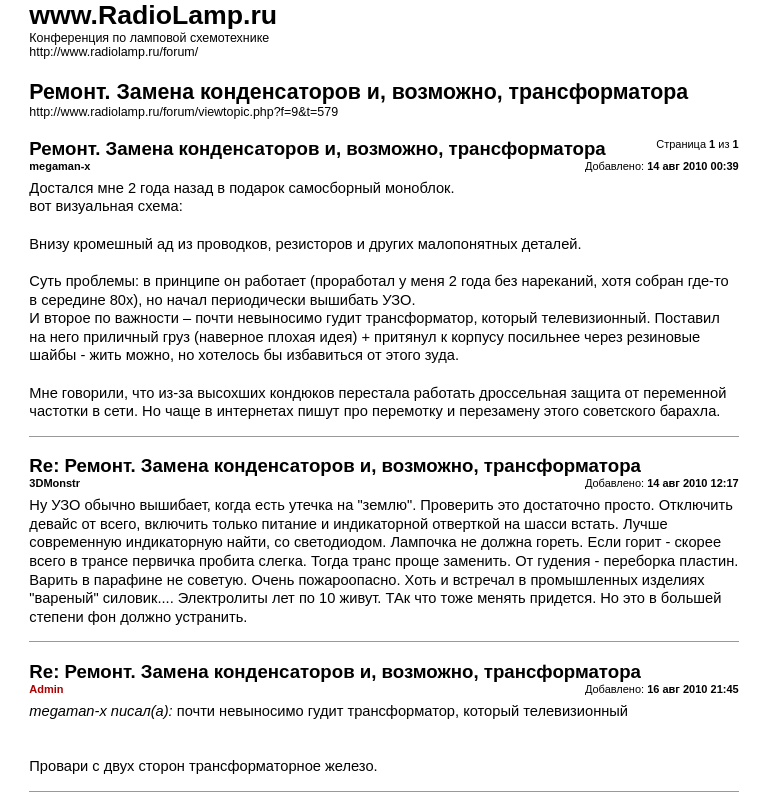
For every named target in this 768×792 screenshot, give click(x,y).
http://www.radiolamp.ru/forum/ (113, 52)
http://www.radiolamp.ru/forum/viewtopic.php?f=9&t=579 (183, 112)
